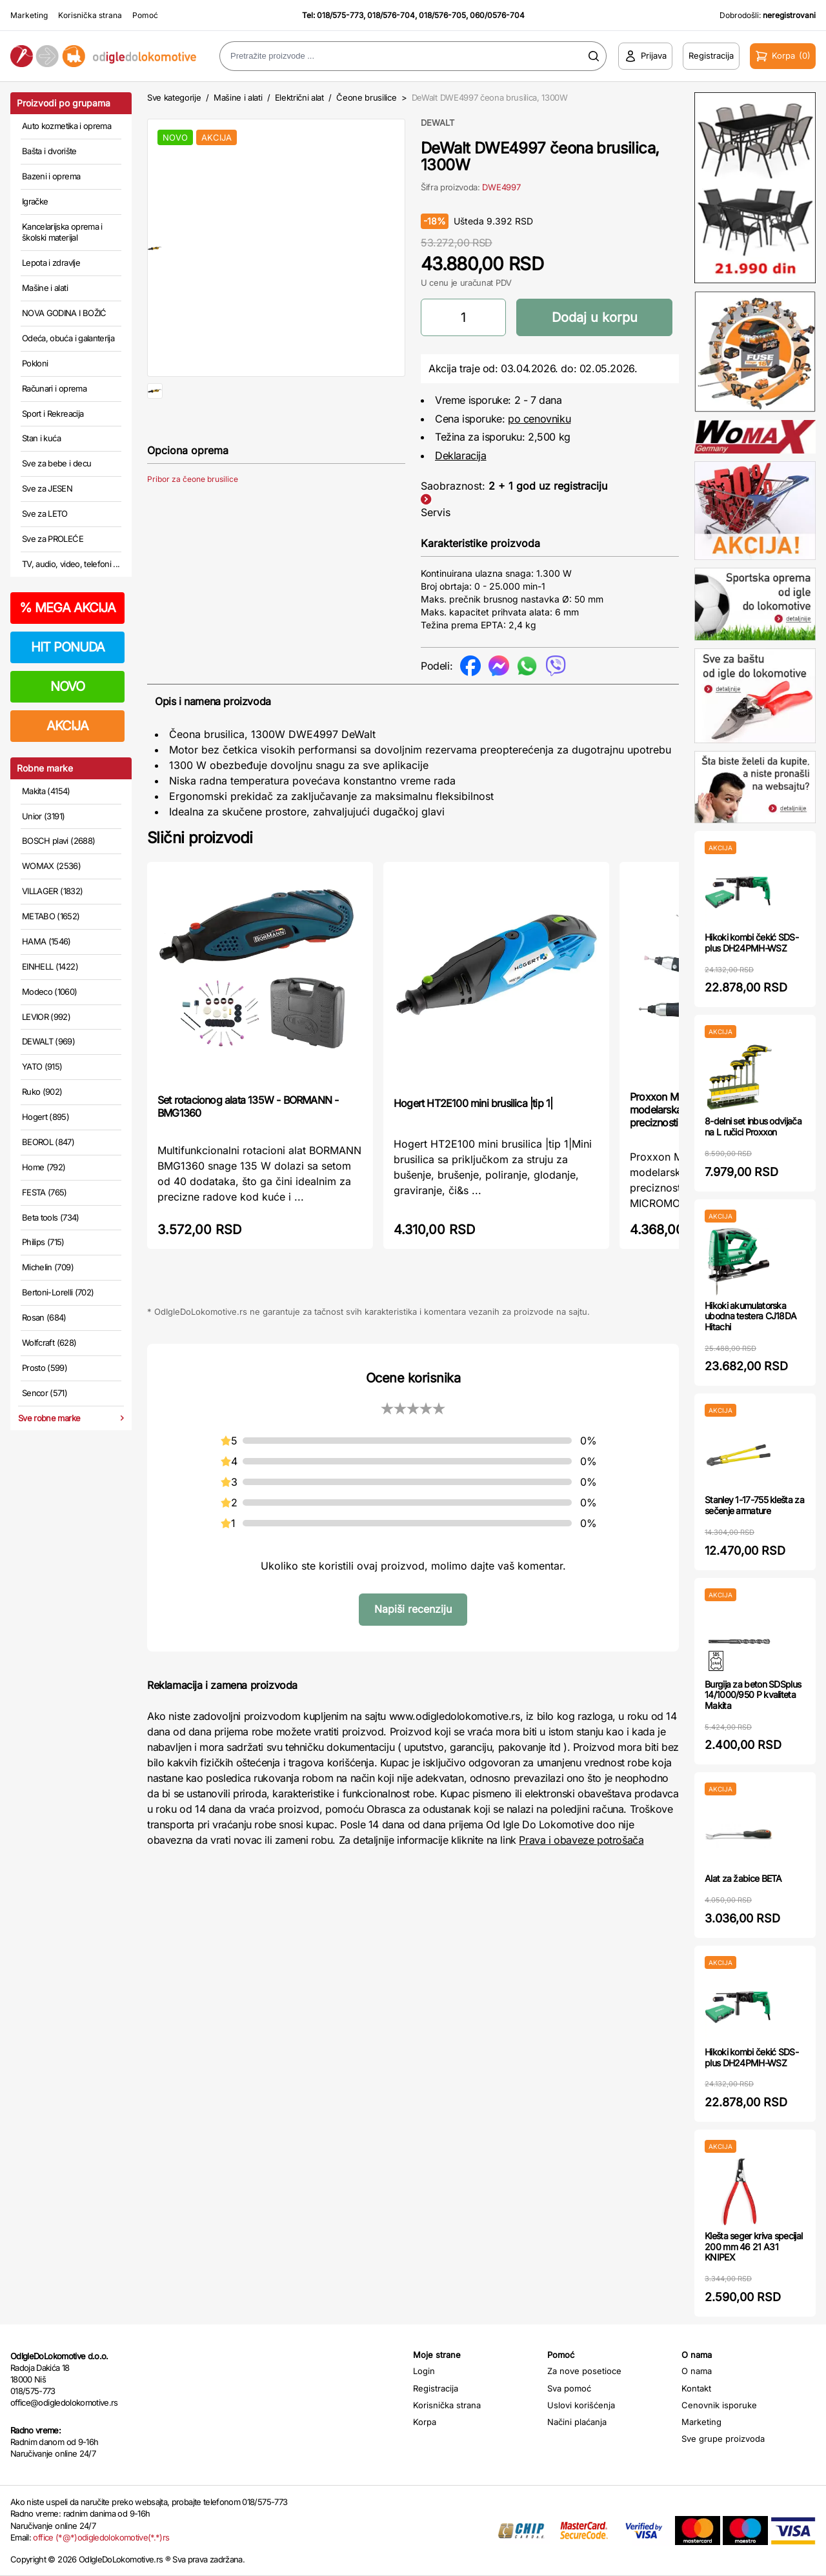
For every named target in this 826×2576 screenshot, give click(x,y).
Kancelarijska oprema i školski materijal (62, 232)
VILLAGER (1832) (52, 891)
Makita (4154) (46, 791)
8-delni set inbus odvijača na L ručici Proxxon (753, 1126)
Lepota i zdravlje (51, 262)
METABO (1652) (51, 916)
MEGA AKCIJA (67, 607)
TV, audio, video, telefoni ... (71, 564)
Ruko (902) (42, 1091)
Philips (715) (43, 1242)
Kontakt (696, 2388)
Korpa (424, 2422)
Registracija (435, 2388)
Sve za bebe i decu (56, 463)
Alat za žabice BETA (743, 1878)
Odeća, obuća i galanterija (68, 338)
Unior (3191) (43, 816)
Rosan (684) (44, 1317)
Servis (435, 512)
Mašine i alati (45, 288)
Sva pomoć (569, 2388)
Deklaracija (461, 455)
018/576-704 (391, 15)
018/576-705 (442, 15)
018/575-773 (340, 15)
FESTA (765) (44, 1192)
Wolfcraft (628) (49, 1342)
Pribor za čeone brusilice (192, 520)
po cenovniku (539, 418)
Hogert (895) (45, 1117)
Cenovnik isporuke (719, 2405)
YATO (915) (42, 1066)
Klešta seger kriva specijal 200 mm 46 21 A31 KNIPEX (753, 2246)
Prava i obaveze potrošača (581, 1839)
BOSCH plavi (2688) (58, 840)
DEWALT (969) (48, 1041)
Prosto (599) (44, 1368)
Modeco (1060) (49, 991)
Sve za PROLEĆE (52, 539)
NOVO (67, 686)
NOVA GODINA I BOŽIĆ (64, 313)
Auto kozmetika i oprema (66, 126)
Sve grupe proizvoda (723, 2438)
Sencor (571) (44, 1393)
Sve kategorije (174, 97)
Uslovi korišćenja (581, 2405)
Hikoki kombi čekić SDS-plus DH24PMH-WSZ (751, 943)
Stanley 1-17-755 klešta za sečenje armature (754, 1505)
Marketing (29, 15)
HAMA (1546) (46, 941)
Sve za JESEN (47, 488)
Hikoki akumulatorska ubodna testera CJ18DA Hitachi (750, 1316)
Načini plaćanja (577, 2422)
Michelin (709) (48, 1267)
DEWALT (437, 122)
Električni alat (299, 97)
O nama (696, 2371)
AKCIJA (67, 726)
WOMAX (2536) (51, 866)
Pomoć (145, 15)
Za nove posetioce (584, 2371)
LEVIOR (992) (46, 1017)
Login (424, 2371)
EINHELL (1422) (50, 966)
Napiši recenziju (413, 1609)
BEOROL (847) (48, 1142)
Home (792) (44, 1167)
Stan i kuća (41, 438)
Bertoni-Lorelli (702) (58, 1292)
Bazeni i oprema (51, 176)
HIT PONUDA (68, 647)
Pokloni (35, 363)
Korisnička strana (90, 15)
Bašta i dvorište (49, 151)
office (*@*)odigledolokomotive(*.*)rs (101, 2537)
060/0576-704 (497, 15)
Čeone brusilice (366, 97)
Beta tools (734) (50, 1217)
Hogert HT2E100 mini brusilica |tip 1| (473, 1103)
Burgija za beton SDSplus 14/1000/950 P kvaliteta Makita (753, 1695)
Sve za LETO (45, 513)
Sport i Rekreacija (52, 413)
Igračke (35, 201)
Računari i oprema (54, 388)
